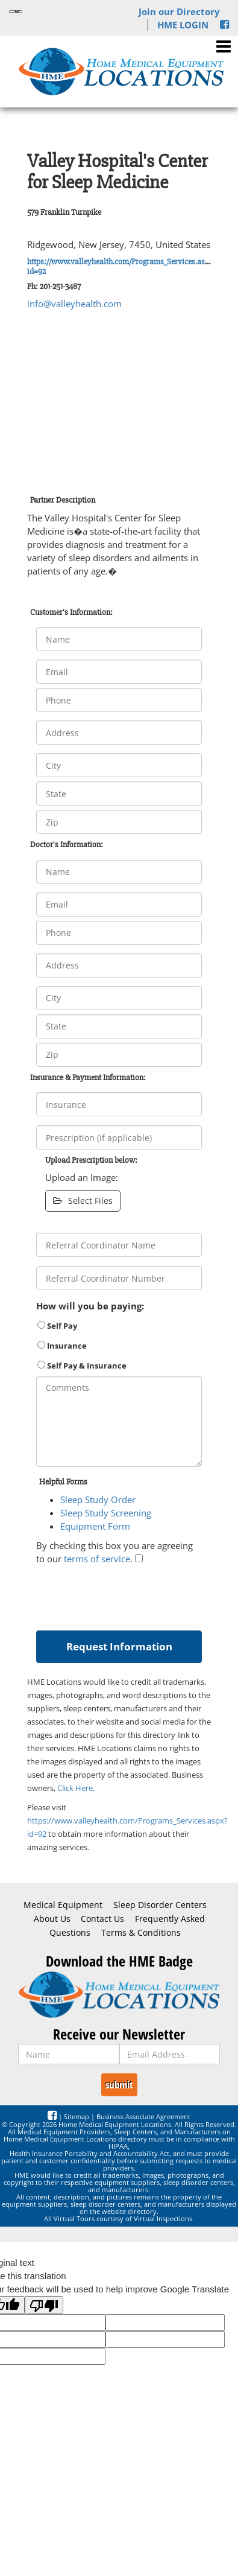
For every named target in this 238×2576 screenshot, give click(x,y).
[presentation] (127, 1594)
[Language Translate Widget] (15, 11)
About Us (52, 1918)
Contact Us (102, 1918)
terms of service (97, 1559)
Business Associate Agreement (143, 2116)
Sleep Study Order (98, 1499)
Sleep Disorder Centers (160, 1905)
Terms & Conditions (141, 1932)
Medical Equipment (62, 1905)
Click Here (75, 1788)
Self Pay (57, 1325)
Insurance (62, 1345)
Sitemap (76, 2116)
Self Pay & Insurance (82, 1365)
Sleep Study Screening (105, 1513)
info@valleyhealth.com (74, 303)
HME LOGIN (182, 25)
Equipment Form (95, 1526)
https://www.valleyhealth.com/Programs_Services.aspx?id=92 (121, 266)
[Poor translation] (44, 2305)
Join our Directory (179, 11)
